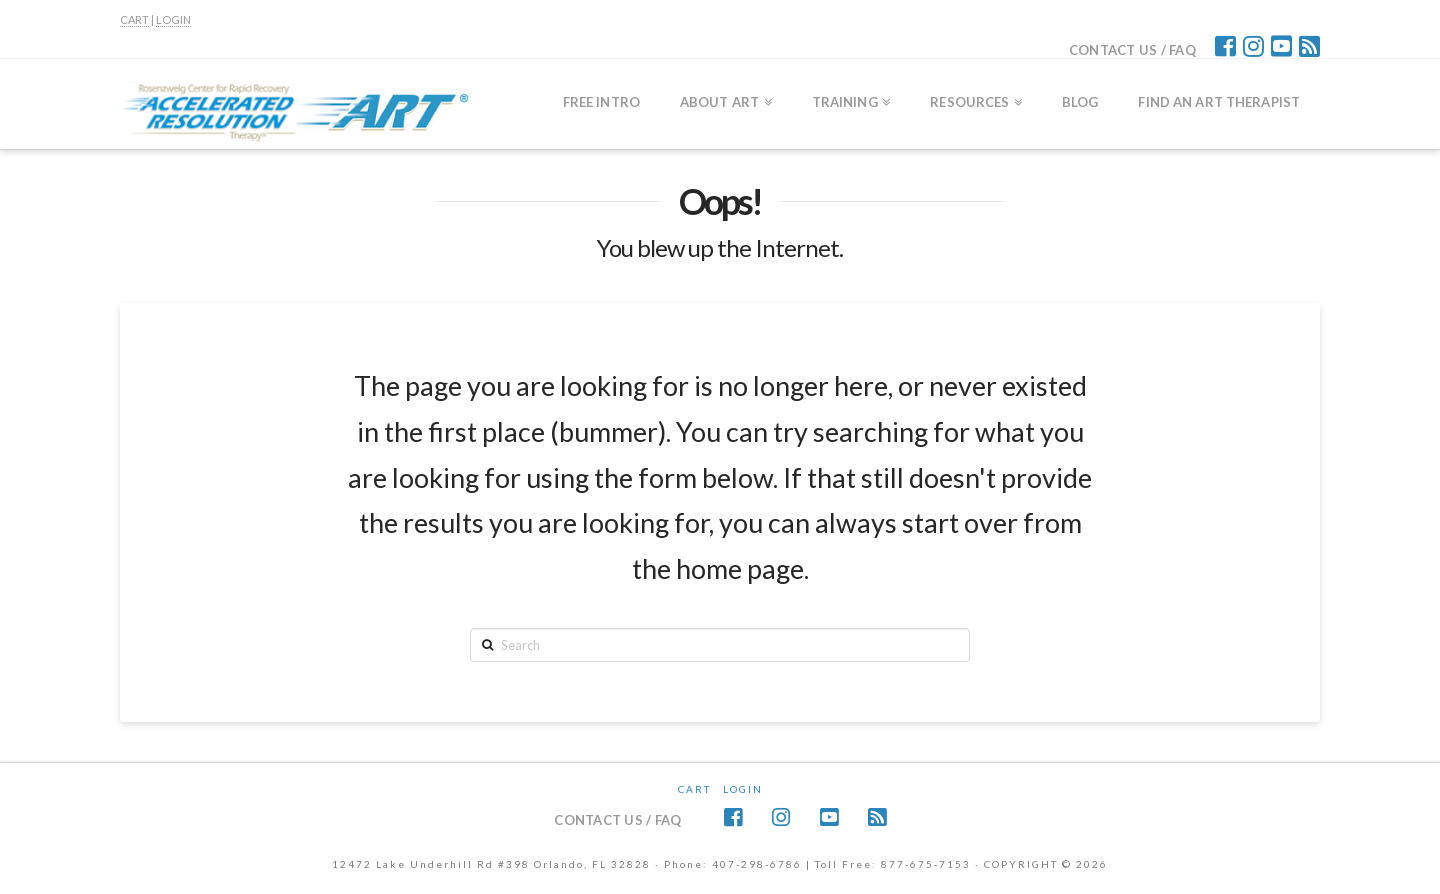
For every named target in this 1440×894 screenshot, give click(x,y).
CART (134, 19)
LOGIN (173, 19)
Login (743, 789)
